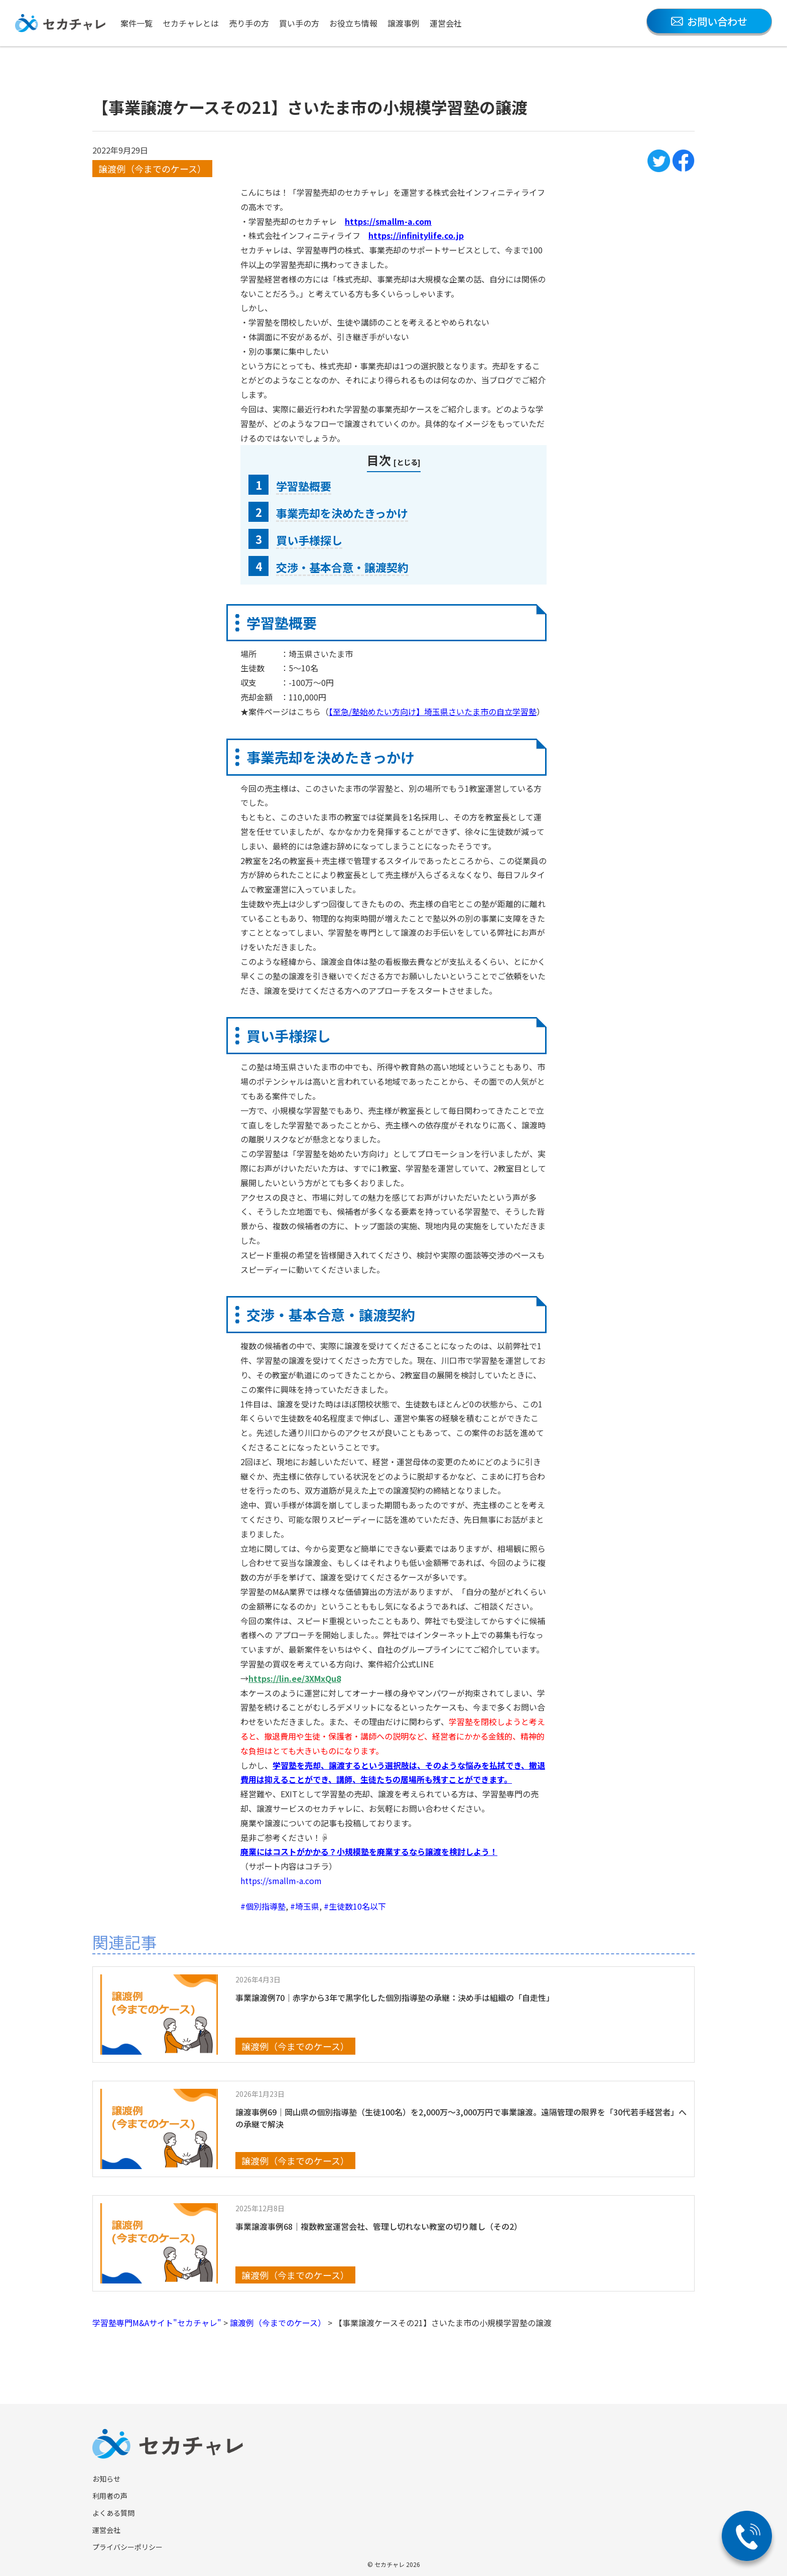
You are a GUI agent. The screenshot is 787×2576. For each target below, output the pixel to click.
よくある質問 (113, 2513)
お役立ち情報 (353, 23)
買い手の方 (299, 23)
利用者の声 (109, 2496)
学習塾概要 (303, 486)
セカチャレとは (191, 23)
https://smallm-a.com (281, 1881)
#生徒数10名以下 (355, 1906)
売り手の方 (249, 23)
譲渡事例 (403, 23)
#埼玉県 (304, 1906)
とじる (407, 462)
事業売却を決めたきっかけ (342, 513)
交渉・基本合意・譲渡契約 (342, 567)
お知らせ (106, 2479)
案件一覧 (136, 23)
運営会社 (446, 23)
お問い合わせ (709, 21)
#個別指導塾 (263, 1906)
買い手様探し (309, 540)
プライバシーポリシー (127, 2547)
